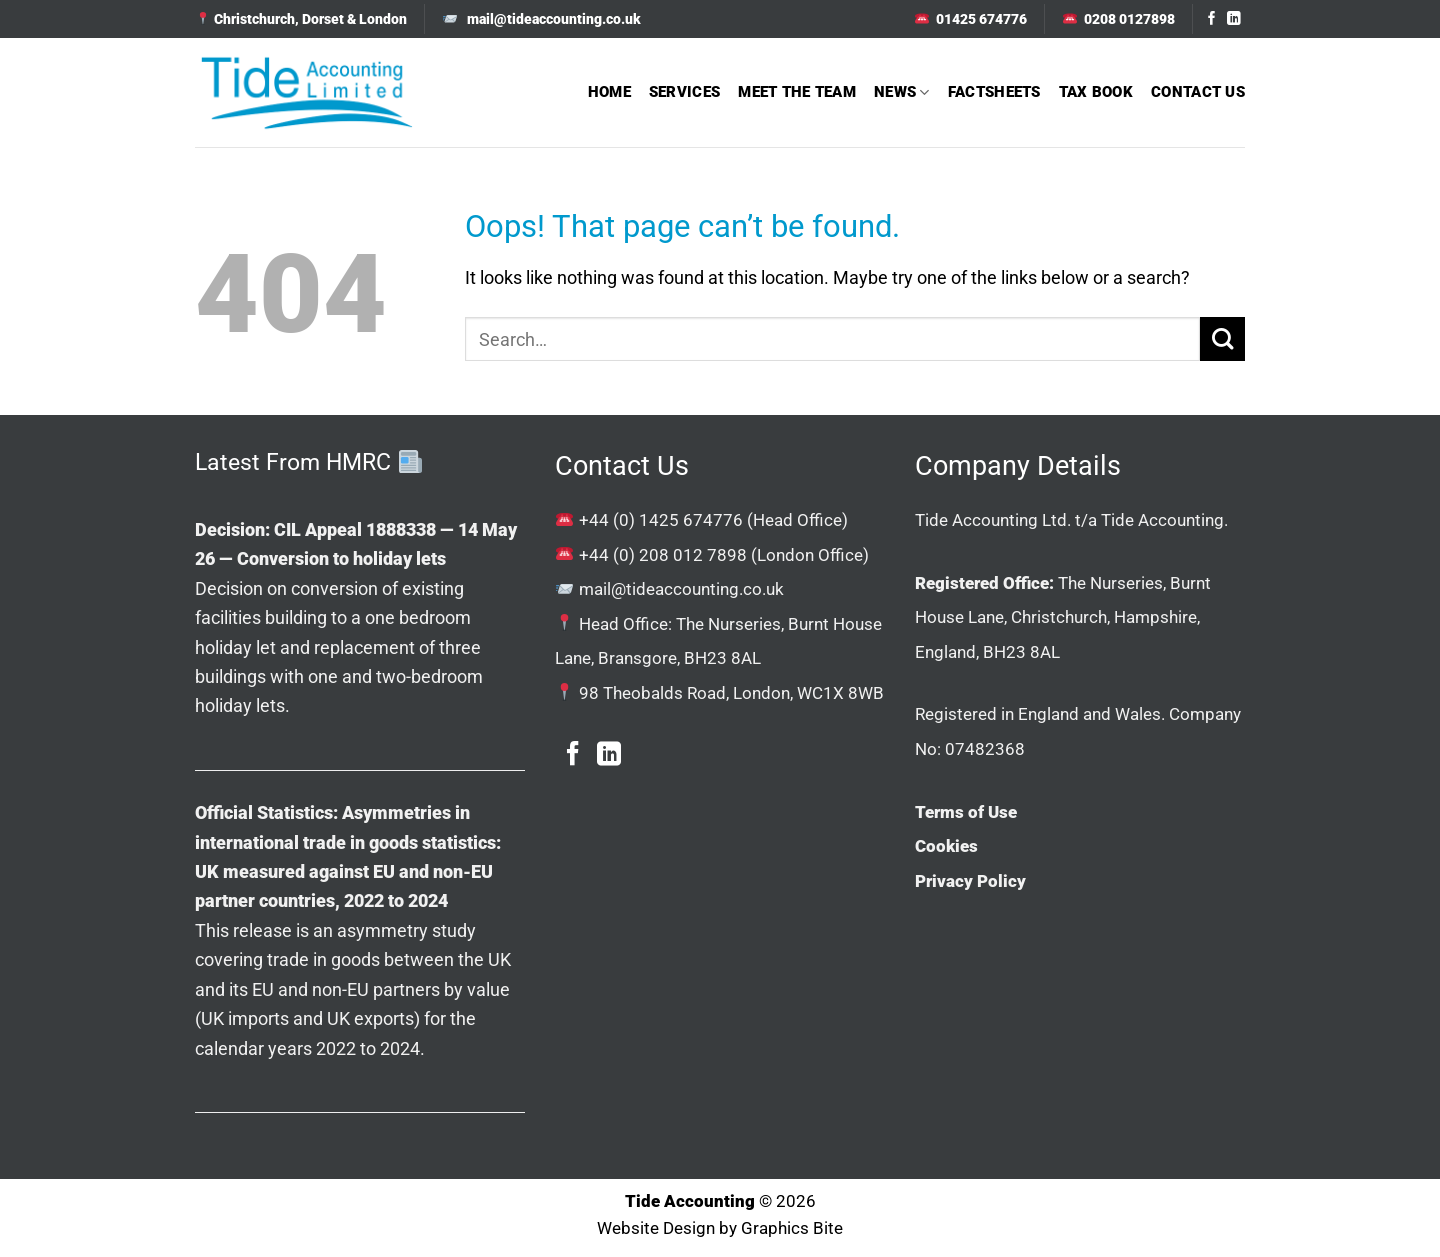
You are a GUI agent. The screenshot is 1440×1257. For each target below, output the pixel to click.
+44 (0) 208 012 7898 (663, 555)
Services (684, 92)
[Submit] (1222, 339)
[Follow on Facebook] (1212, 19)
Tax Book (1096, 92)
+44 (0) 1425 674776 (661, 520)
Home (609, 92)
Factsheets (994, 92)
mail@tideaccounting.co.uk (681, 589)
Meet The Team (797, 92)
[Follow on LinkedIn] (1234, 19)
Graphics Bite (792, 1228)
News (902, 92)
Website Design (656, 1228)
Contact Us (1198, 92)
